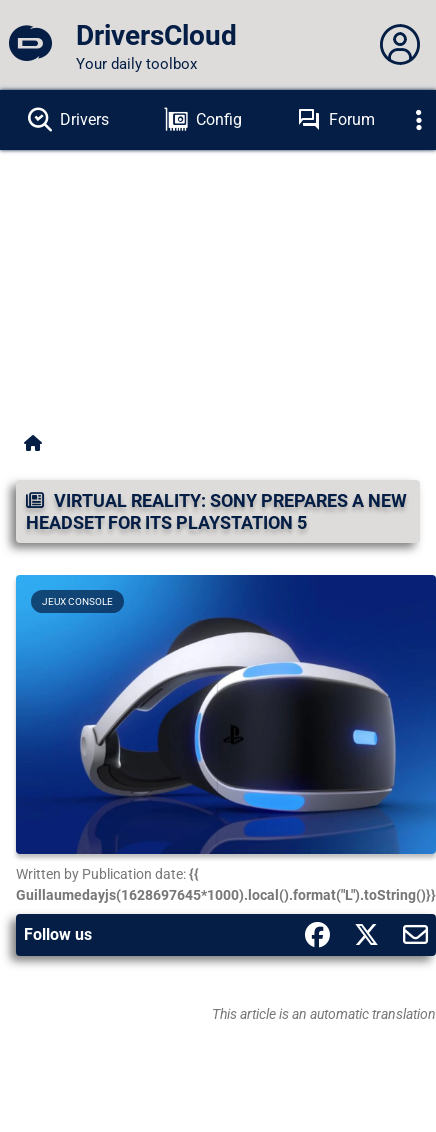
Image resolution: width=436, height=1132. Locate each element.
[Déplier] (419, 120)
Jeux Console (77, 601)
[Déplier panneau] (400, 45)
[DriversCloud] (30, 45)
